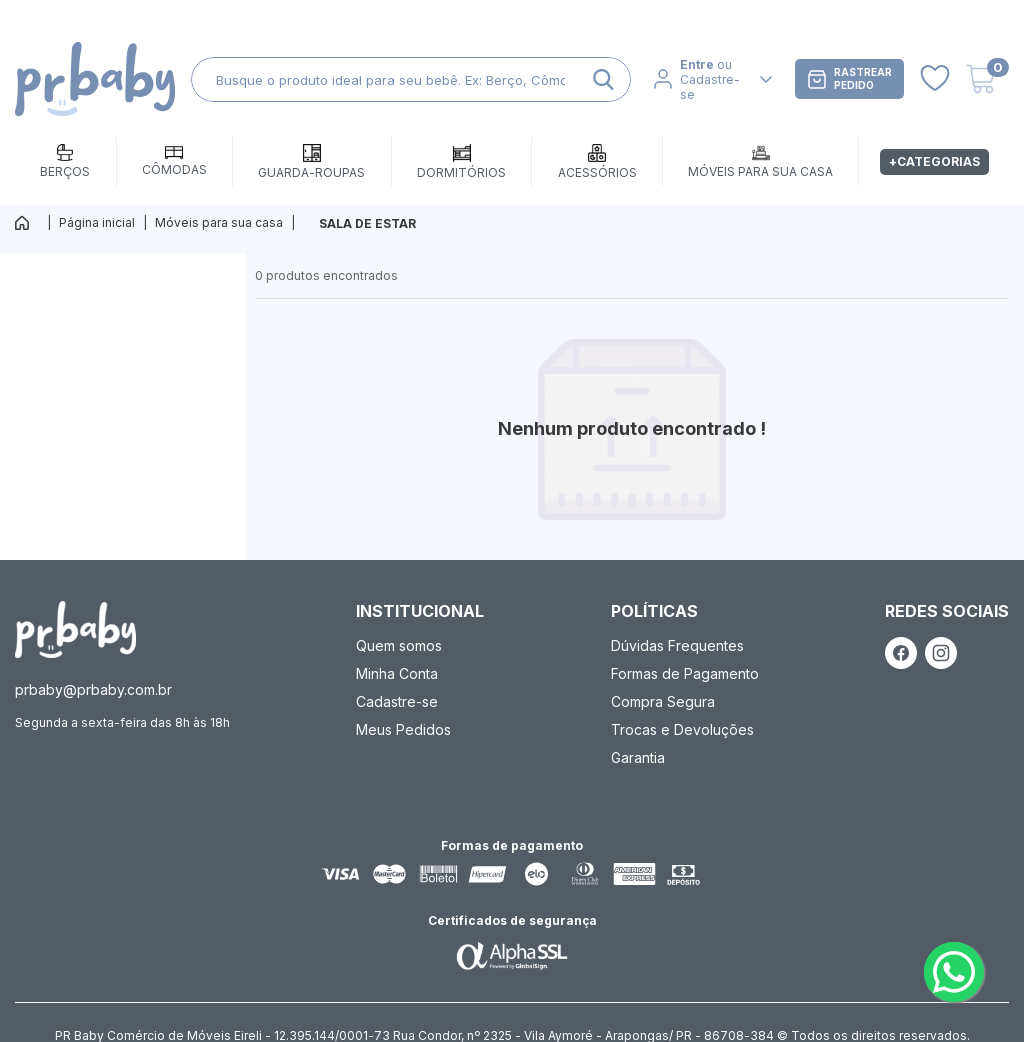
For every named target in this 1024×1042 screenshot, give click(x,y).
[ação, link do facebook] (901, 653)
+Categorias (934, 161)
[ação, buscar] (603, 79)
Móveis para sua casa (219, 222)
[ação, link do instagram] (941, 653)
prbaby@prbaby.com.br (93, 689)
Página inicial (97, 222)
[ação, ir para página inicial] (75, 629)
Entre (697, 64)
